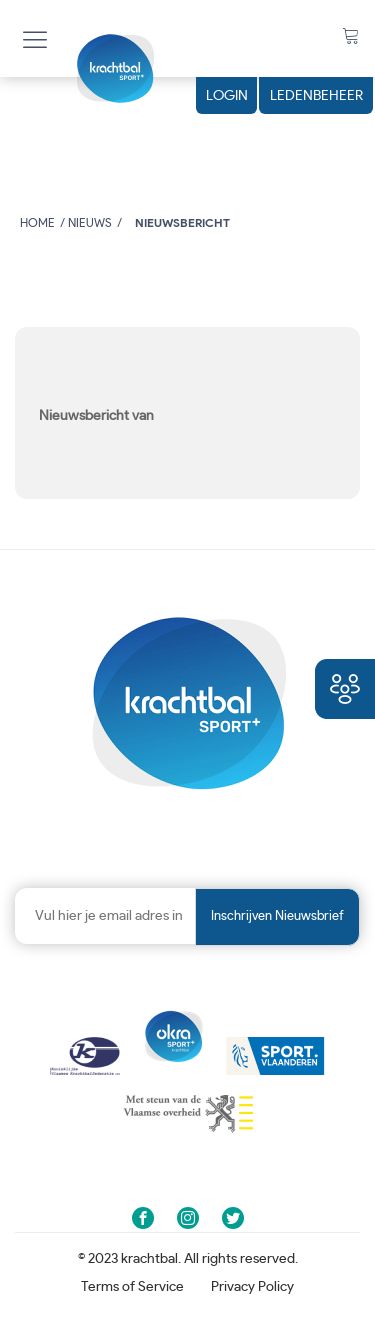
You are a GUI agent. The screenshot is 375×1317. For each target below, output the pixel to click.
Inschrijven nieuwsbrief (277, 916)
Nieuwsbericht (182, 223)
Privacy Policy (252, 1287)
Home (37, 223)
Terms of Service (132, 1287)
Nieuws (90, 223)
